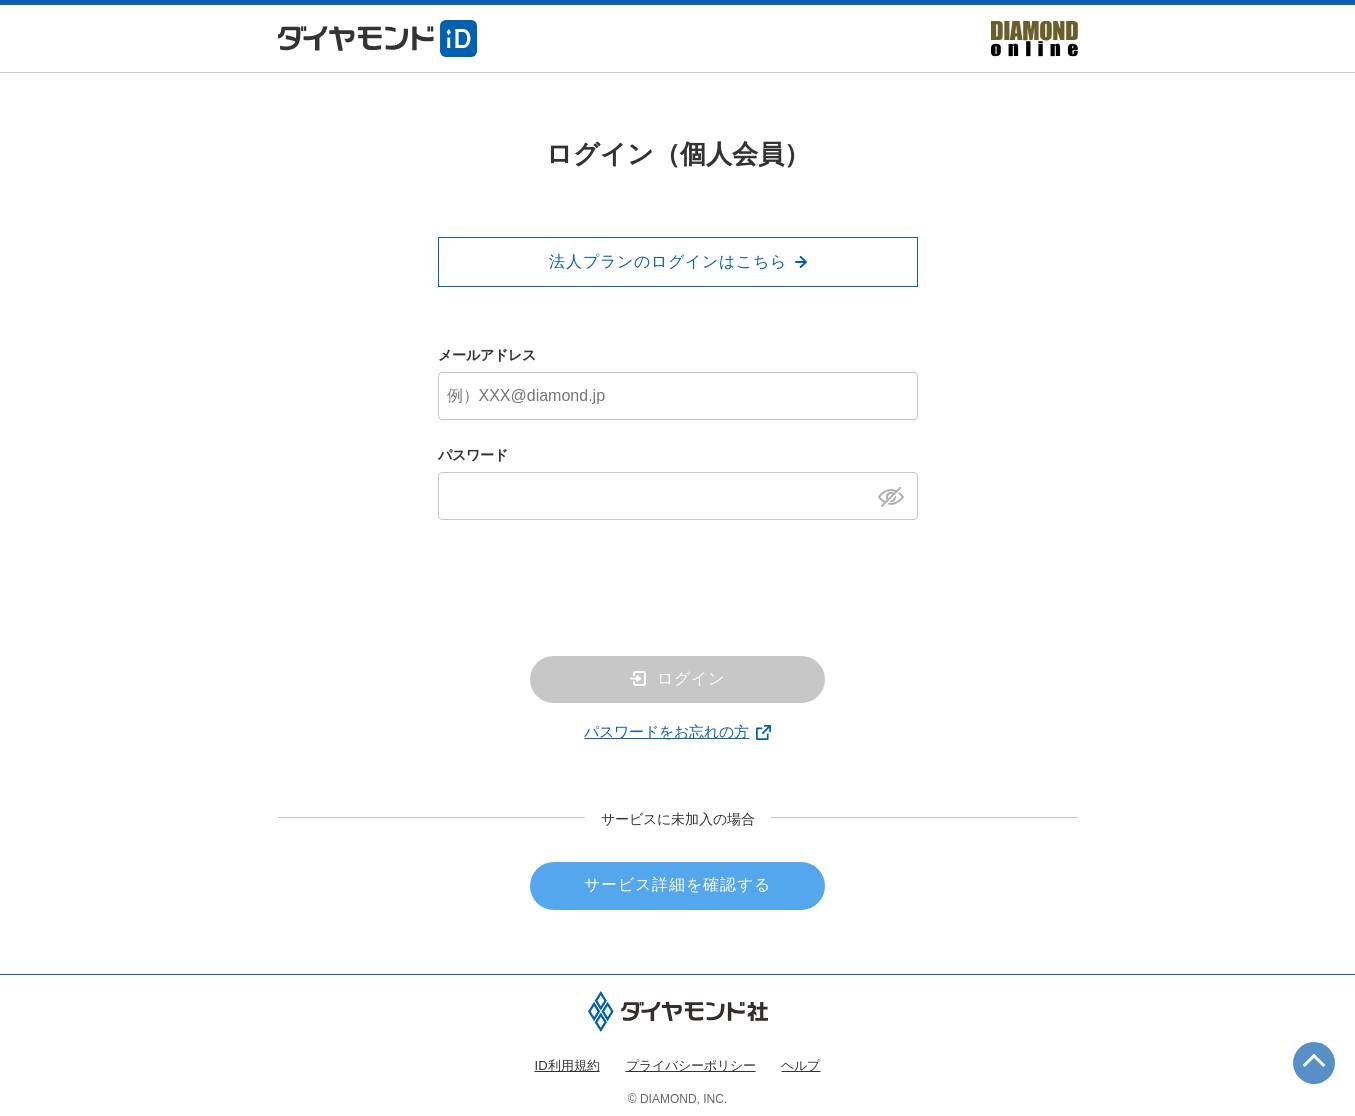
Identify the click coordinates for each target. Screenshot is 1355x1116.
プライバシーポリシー (691, 1065)
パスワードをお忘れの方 (666, 731)
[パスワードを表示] (896, 495)
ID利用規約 (567, 1065)
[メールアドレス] (678, 396)
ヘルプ (800, 1065)
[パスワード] (678, 496)
